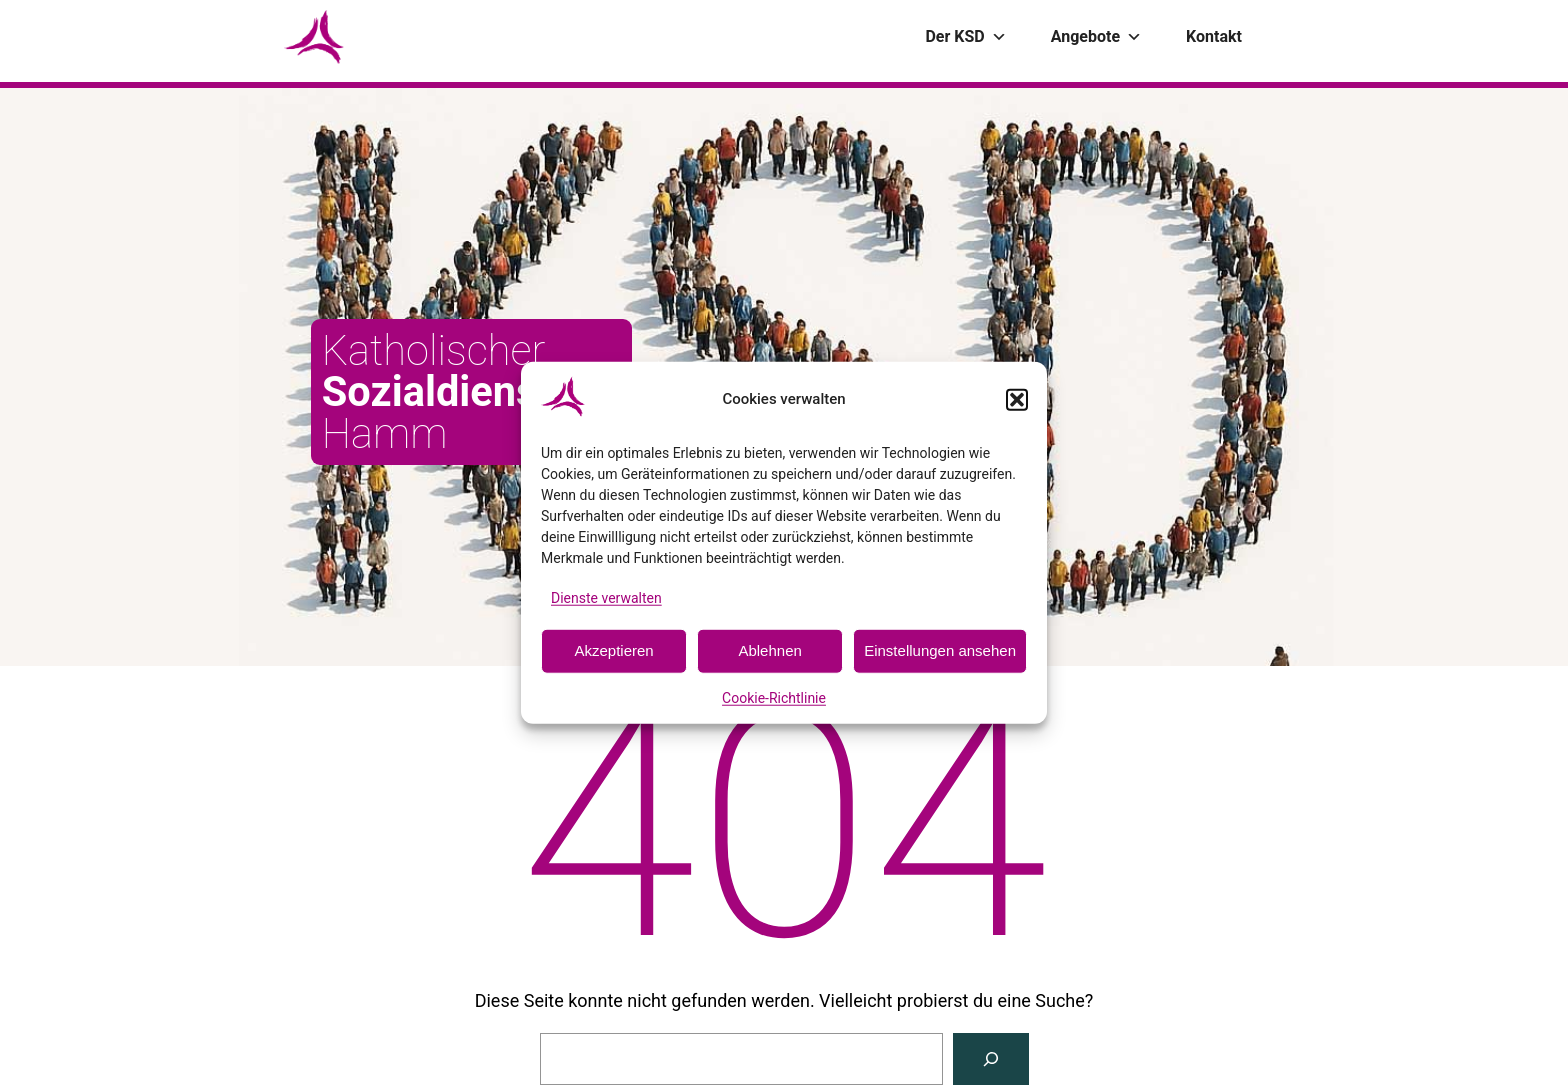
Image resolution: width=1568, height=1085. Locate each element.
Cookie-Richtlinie (774, 698)
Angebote (1096, 37)
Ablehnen (769, 650)
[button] (1017, 399)
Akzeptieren (613, 650)
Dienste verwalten (606, 597)
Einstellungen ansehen (940, 650)
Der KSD (965, 37)
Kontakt (1214, 36)
